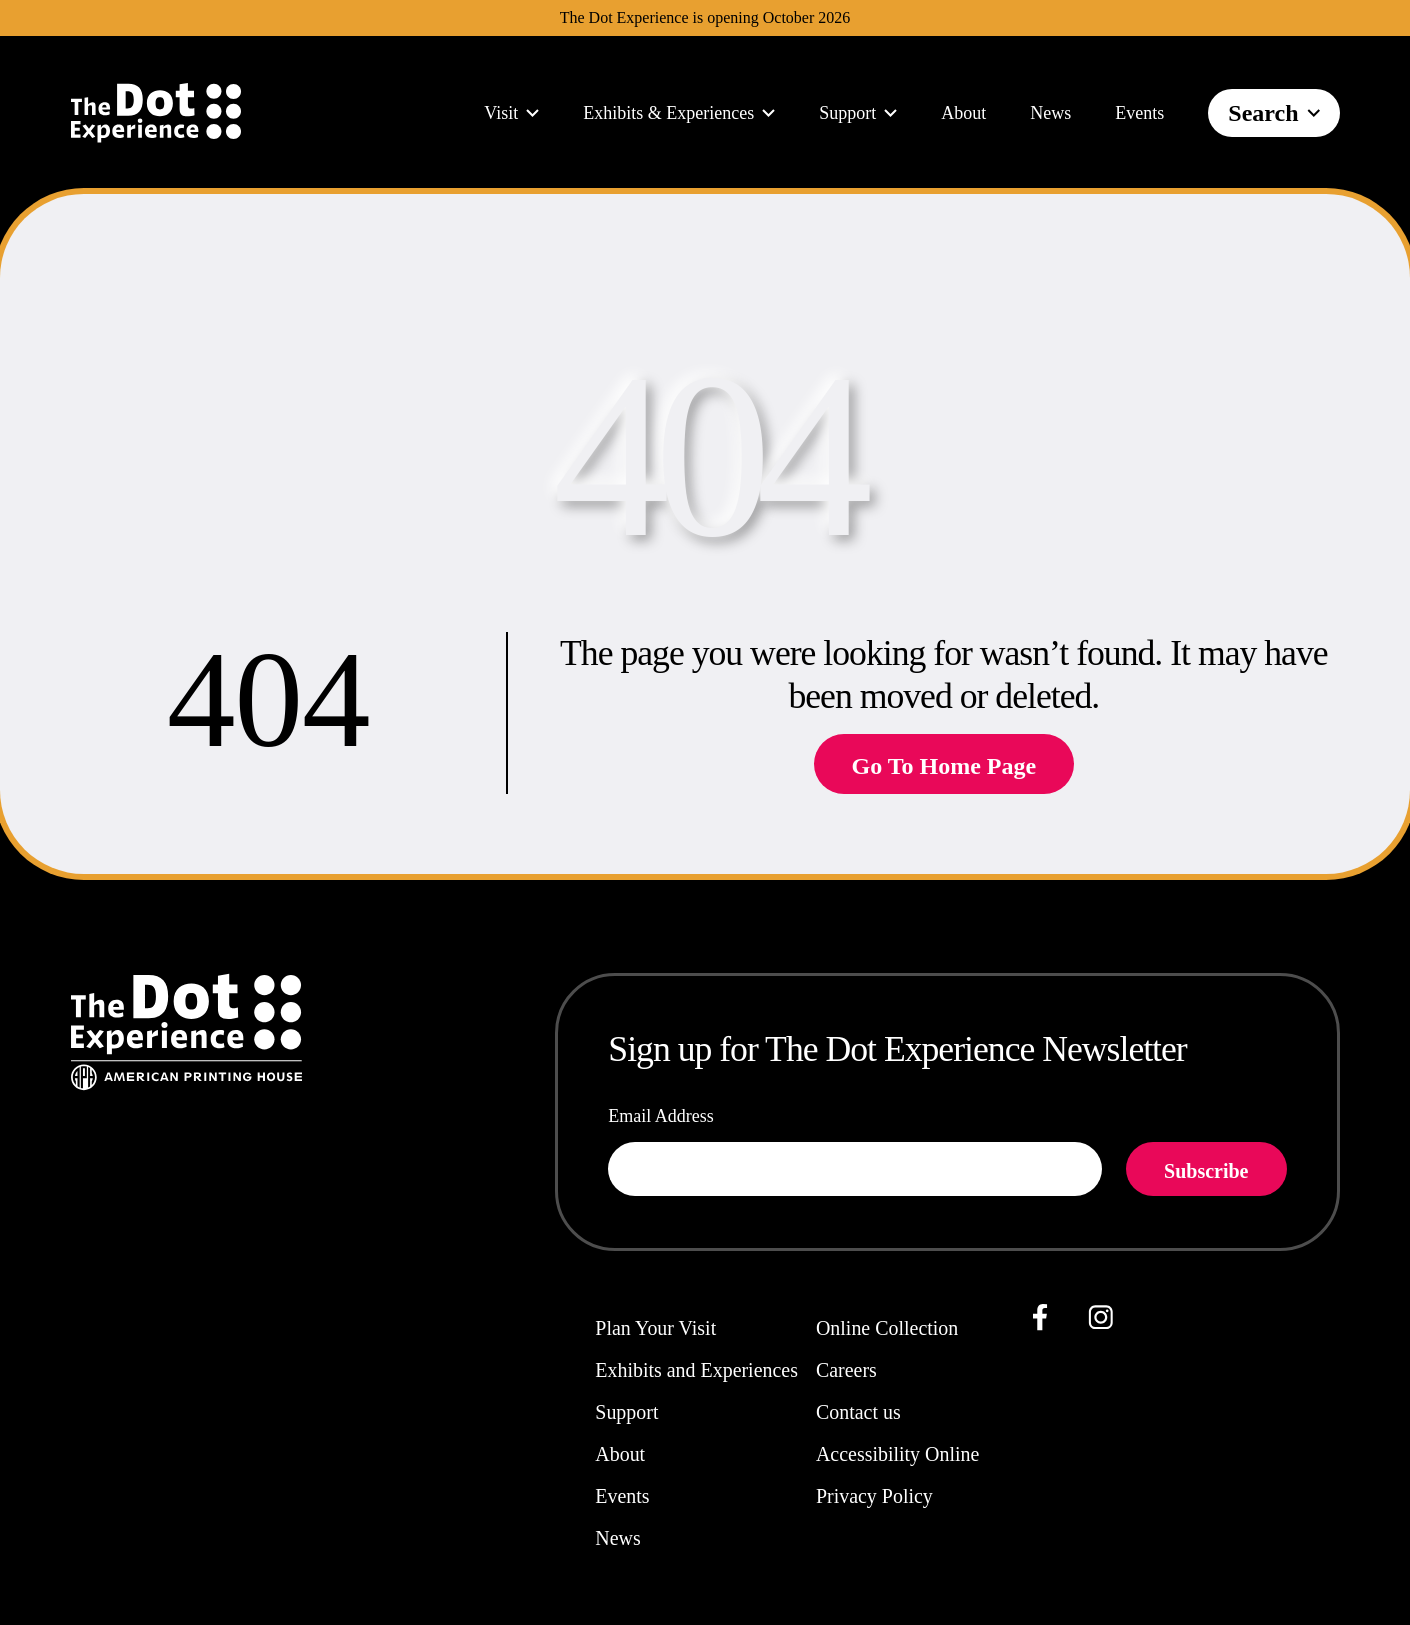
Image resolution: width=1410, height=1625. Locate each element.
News (1050, 113)
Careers (846, 1370)
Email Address (661, 1116)
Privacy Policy (874, 1496)
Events (1139, 113)
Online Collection (887, 1328)
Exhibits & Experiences (679, 113)
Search (1273, 113)
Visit (511, 113)
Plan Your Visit (655, 1328)
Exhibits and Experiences (696, 1370)
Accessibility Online (897, 1454)
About (963, 113)
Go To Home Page (944, 766)
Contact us (858, 1412)
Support (858, 113)
